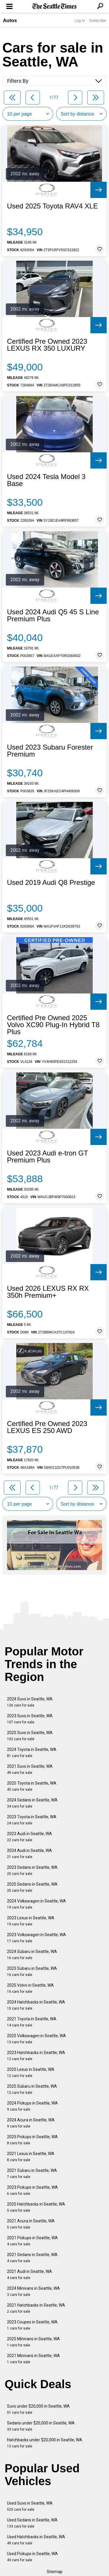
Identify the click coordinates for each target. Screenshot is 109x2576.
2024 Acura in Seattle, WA (31, 2123)
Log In (79, 20)
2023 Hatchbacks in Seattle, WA (36, 2055)
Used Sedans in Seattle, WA (32, 2523)
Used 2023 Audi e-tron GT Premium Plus (47, 1157)
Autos (10, 20)
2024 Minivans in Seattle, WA (33, 2291)
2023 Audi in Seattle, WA (29, 1836)
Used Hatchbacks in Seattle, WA (36, 2539)
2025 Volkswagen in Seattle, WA (36, 2038)
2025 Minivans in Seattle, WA (33, 2341)
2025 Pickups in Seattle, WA (32, 2139)
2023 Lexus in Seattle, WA (30, 1921)
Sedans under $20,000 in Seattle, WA (41, 2426)
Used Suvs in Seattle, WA (30, 2506)
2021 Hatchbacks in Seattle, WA (36, 2308)
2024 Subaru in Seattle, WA (32, 1954)
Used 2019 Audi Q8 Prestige (51, 882)
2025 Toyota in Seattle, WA (31, 1786)
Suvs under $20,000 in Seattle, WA (38, 2409)
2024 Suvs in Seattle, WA (30, 1702)
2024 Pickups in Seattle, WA (32, 2106)
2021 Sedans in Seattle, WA (32, 2257)
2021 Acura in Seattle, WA (31, 2224)
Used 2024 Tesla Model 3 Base (46, 480)
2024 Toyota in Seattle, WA (31, 1752)
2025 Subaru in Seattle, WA (32, 2089)
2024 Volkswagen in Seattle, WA (36, 1904)
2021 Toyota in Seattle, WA (31, 2022)
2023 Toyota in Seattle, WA (31, 1819)
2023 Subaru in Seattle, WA (32, 1971)
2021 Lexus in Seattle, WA (30, 2156)
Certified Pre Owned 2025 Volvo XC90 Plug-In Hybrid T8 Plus (53, 1024)
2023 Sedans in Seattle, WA (32, 1870)
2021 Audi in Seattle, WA (29, 2274)
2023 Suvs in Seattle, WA (30, 1718)
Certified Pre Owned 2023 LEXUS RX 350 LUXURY (47, 345)
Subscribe (97, 20)
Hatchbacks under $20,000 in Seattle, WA (44, 2443)
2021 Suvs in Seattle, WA (30, 1769)
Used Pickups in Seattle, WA (32, 2556)
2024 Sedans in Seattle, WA (32, 1803)
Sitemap (54, 2571)
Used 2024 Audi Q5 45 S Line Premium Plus (53, 615)
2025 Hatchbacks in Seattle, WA (36, 2207)
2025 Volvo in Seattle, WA (30, 1988)
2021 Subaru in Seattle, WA (32, 2173)
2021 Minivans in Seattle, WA (33, 2358)
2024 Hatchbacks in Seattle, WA (36, 2005)
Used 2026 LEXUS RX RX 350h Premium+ (48, 1292)
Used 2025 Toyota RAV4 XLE (52, 206)
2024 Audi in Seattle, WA (29, 1853)
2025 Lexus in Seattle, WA (30, 2072)
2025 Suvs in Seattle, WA (30, 1735)
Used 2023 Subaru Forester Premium (50, 751)
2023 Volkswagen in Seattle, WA (36, 1937)
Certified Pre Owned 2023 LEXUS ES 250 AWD (47, 1427)
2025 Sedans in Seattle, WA (32, 1887)
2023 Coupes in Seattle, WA (32, 2325)
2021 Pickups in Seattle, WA (32, 2240)
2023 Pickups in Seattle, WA (32, 2190)
